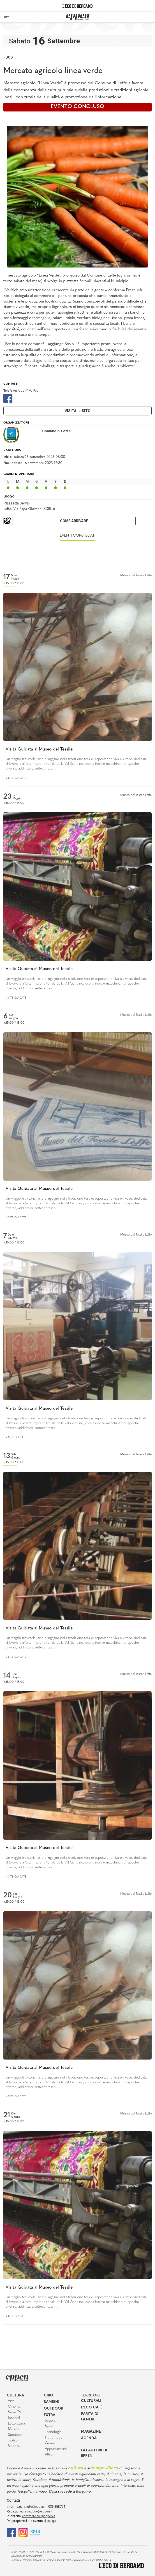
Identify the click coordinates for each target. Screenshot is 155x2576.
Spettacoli (15, 2435)
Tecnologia (53, 2432)
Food (8, 57)
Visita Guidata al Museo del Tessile (39, 749)
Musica (13, 2429)
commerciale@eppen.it (38, 2516)
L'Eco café (91, 2407)
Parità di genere (89, 2416)
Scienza (14, 2446)
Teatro (13, 2440)
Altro (49, 2454)
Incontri (14, 2418)
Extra (49, 2415)
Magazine (91, 2432)
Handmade (53, 2437)
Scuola (50, 2420)
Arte (11, 2401)
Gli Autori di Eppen (94, 2453)
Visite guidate (16, 778)
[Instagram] (23, 2532)
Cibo (48, 2395)
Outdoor (53, 2408)
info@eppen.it (36, 2506)
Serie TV (14, 2412)
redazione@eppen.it (37, 2511)
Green (50, 2443)
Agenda (89, 2438)
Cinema (14, 2406)
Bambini (51, 2402)
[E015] (35, 2532)
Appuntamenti (56, 2449)
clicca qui (50, 2521)
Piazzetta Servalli (17, 503)
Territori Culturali (91, 2398)
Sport (49, 2426)
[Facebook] (7, 398)
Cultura (15, 2395)
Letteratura (16, 2423)
